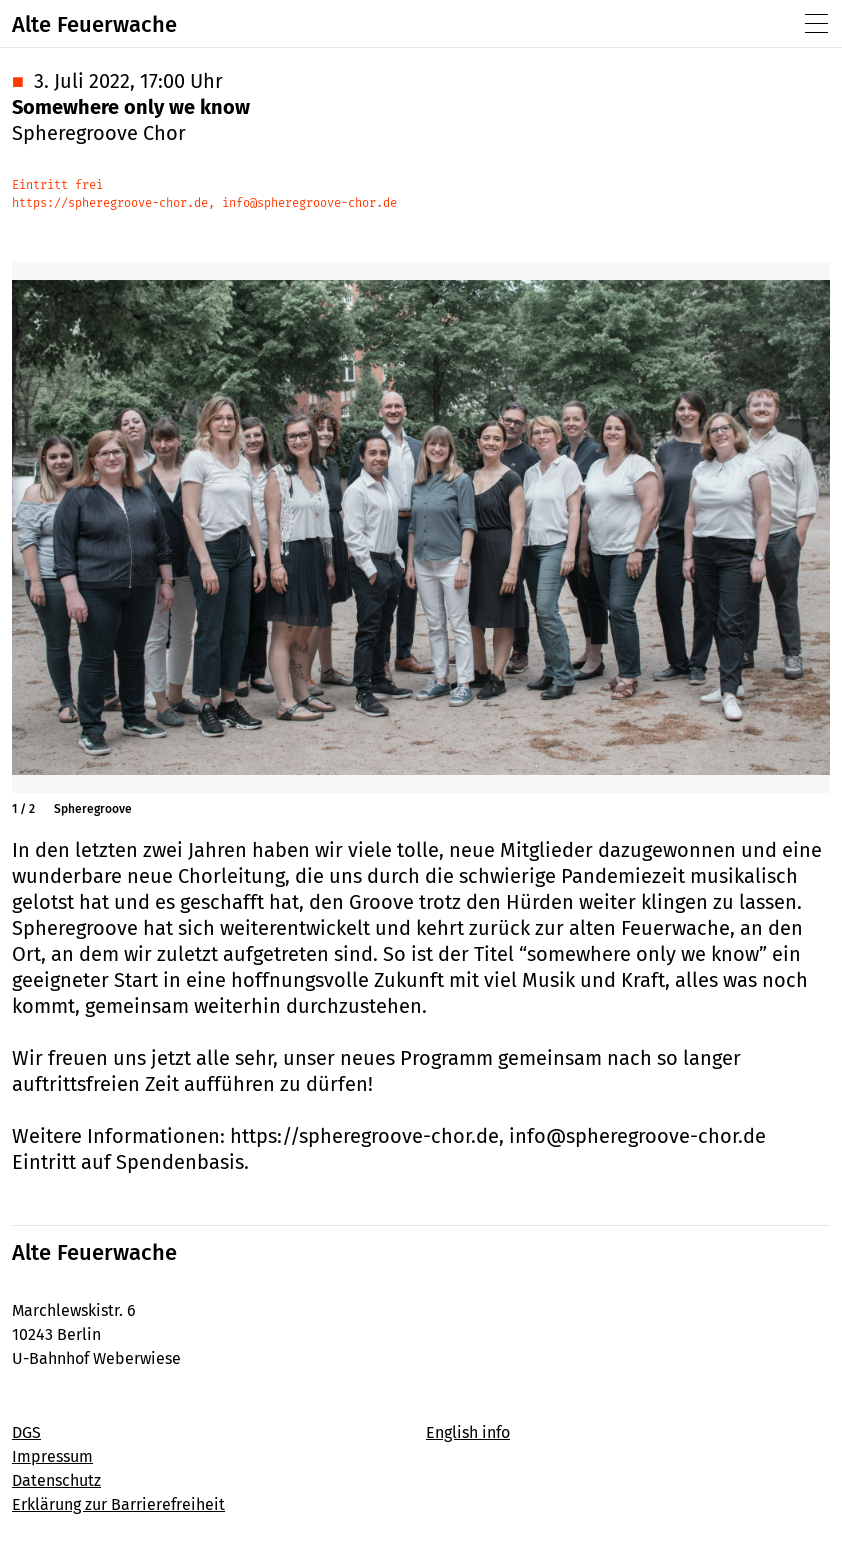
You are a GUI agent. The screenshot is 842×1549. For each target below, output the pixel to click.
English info (468, 1432)
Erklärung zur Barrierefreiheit (118, 1504)
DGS (26, 1432)
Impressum (52, 1456)
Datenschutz (56, 1480)
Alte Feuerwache (94, 24)
